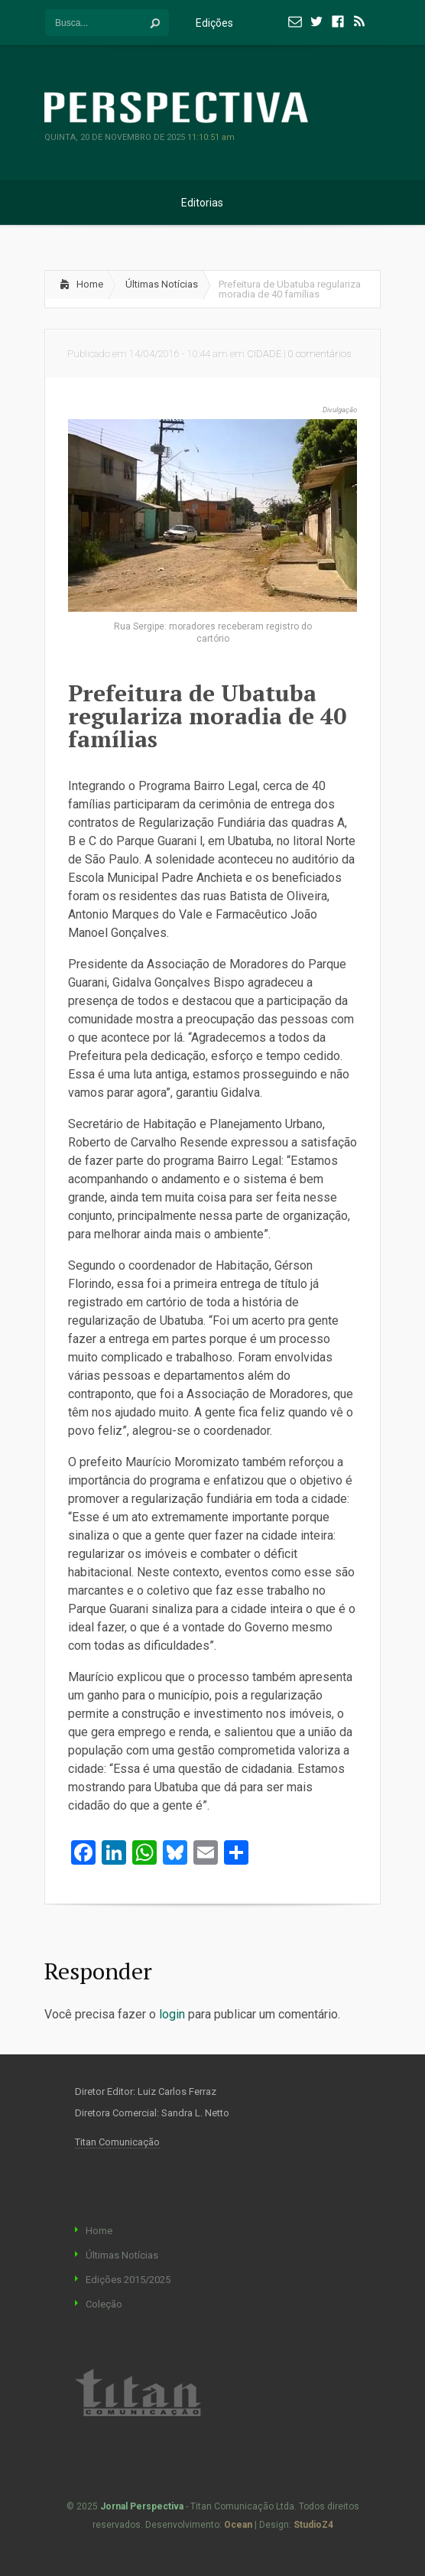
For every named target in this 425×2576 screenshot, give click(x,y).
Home (89, 284)
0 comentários (319, 353)
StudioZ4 (313, 2524)
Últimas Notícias (161, 284)
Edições (224, 23)
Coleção (104, 2304)
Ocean (238, 2524)
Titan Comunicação (117, 2142)
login (172, 2014)
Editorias (212, 203)
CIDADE (264, 353)
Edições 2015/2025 (128, 2279)
